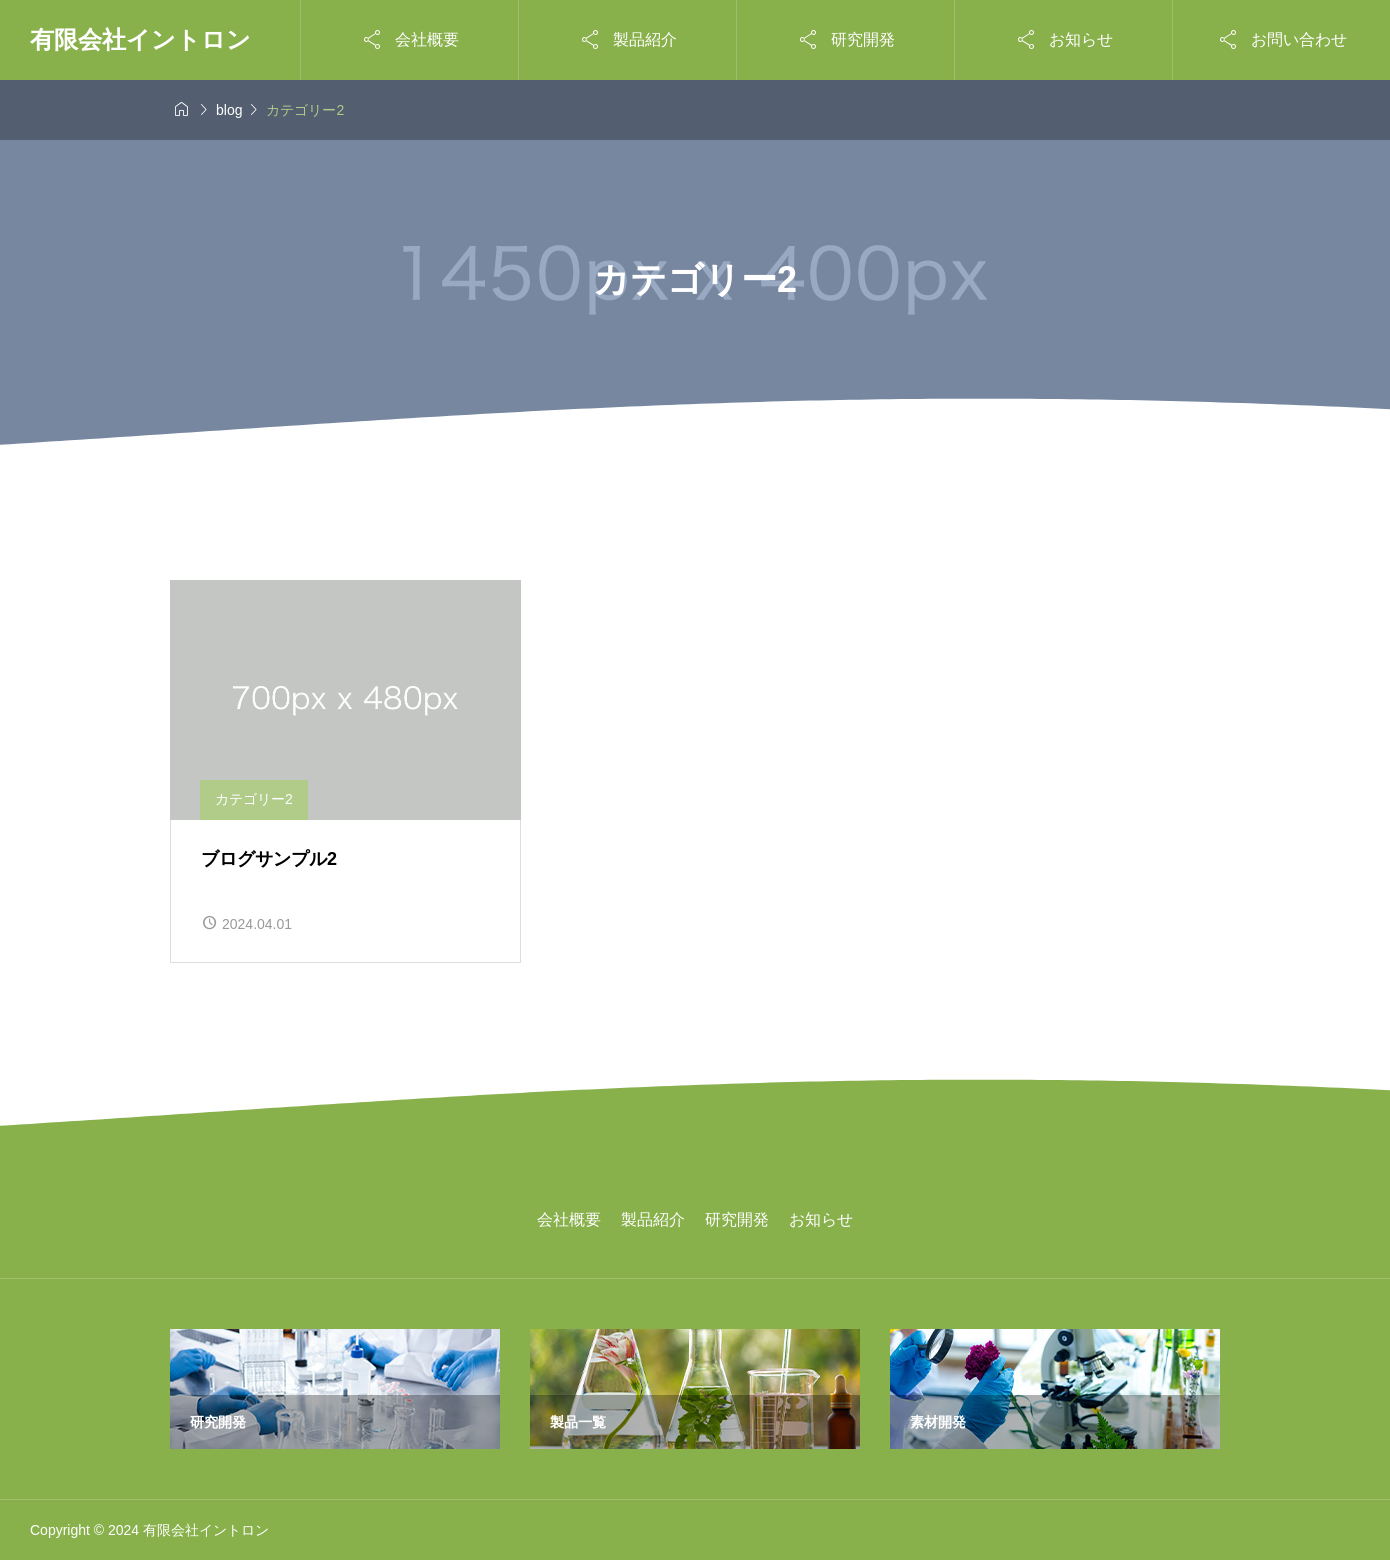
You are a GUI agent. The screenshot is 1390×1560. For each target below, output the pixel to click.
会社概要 (569, 1219)
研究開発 (737, 1219)
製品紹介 (653, 1219)
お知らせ (821, 1219)
